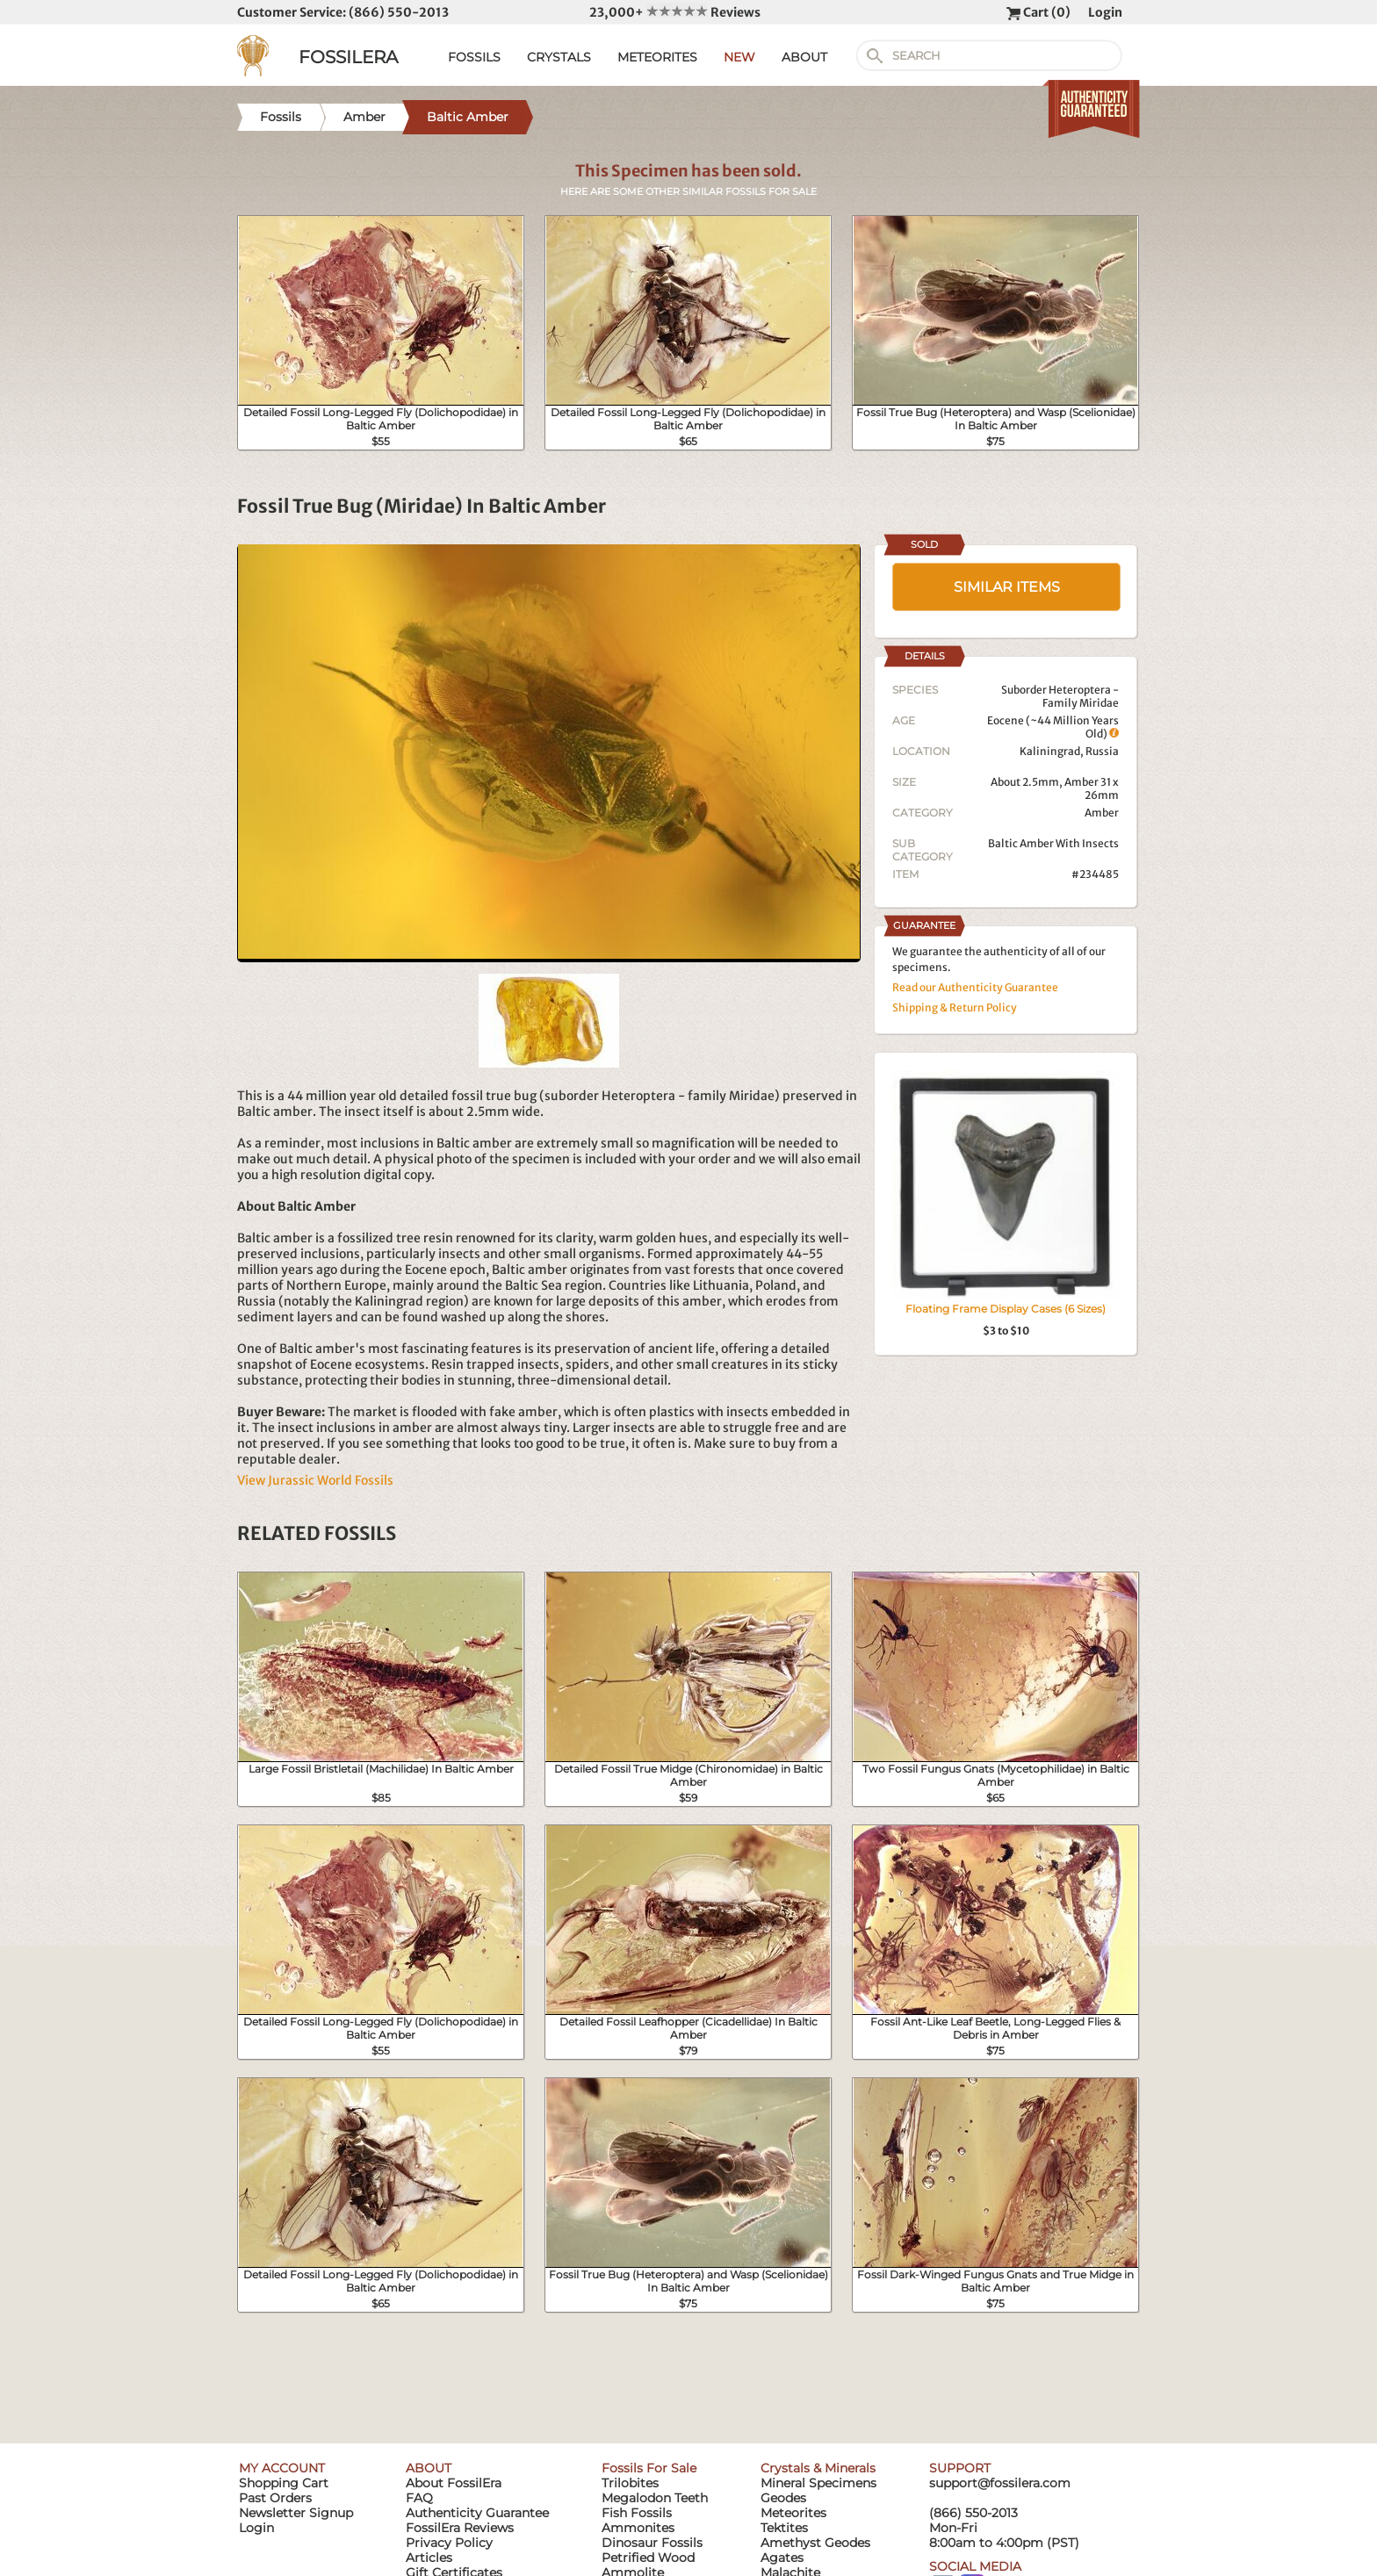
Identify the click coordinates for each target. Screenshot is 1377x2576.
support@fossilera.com (1000, 2483)
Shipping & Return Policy (954, 1007)
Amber (1102, 812)
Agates (782, 2557)
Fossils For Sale (649, 2468)
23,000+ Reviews (675, 12)
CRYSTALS (559, 57)
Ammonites (638, 2528)
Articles (429, 2557)
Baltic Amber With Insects (1053, 843)
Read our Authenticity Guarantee (975, 987)
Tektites (784, 2528)
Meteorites (793, 2513)
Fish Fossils (637, 2513)
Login (1105, 12)
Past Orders (275, 2498)
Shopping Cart (283, 2483)
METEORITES (657, 57)
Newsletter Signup (296, 2513)
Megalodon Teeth (655, 2498)
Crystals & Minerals (818, 2468)
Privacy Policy (449, 2543)
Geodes (783, 2498)
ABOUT (804, 57)
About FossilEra (453, 2483)
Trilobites (630, 2483)
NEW (739, 57)
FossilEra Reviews (460, 2528)
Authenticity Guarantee (477, 2513)
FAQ (419, 2498)
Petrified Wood (648, 2557)
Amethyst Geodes (815, 2543)
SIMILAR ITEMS (1007, 587)
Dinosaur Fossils (652, 2543)
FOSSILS (474, 57)
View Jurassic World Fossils (315, 1480)
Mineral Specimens (818, 2483)
